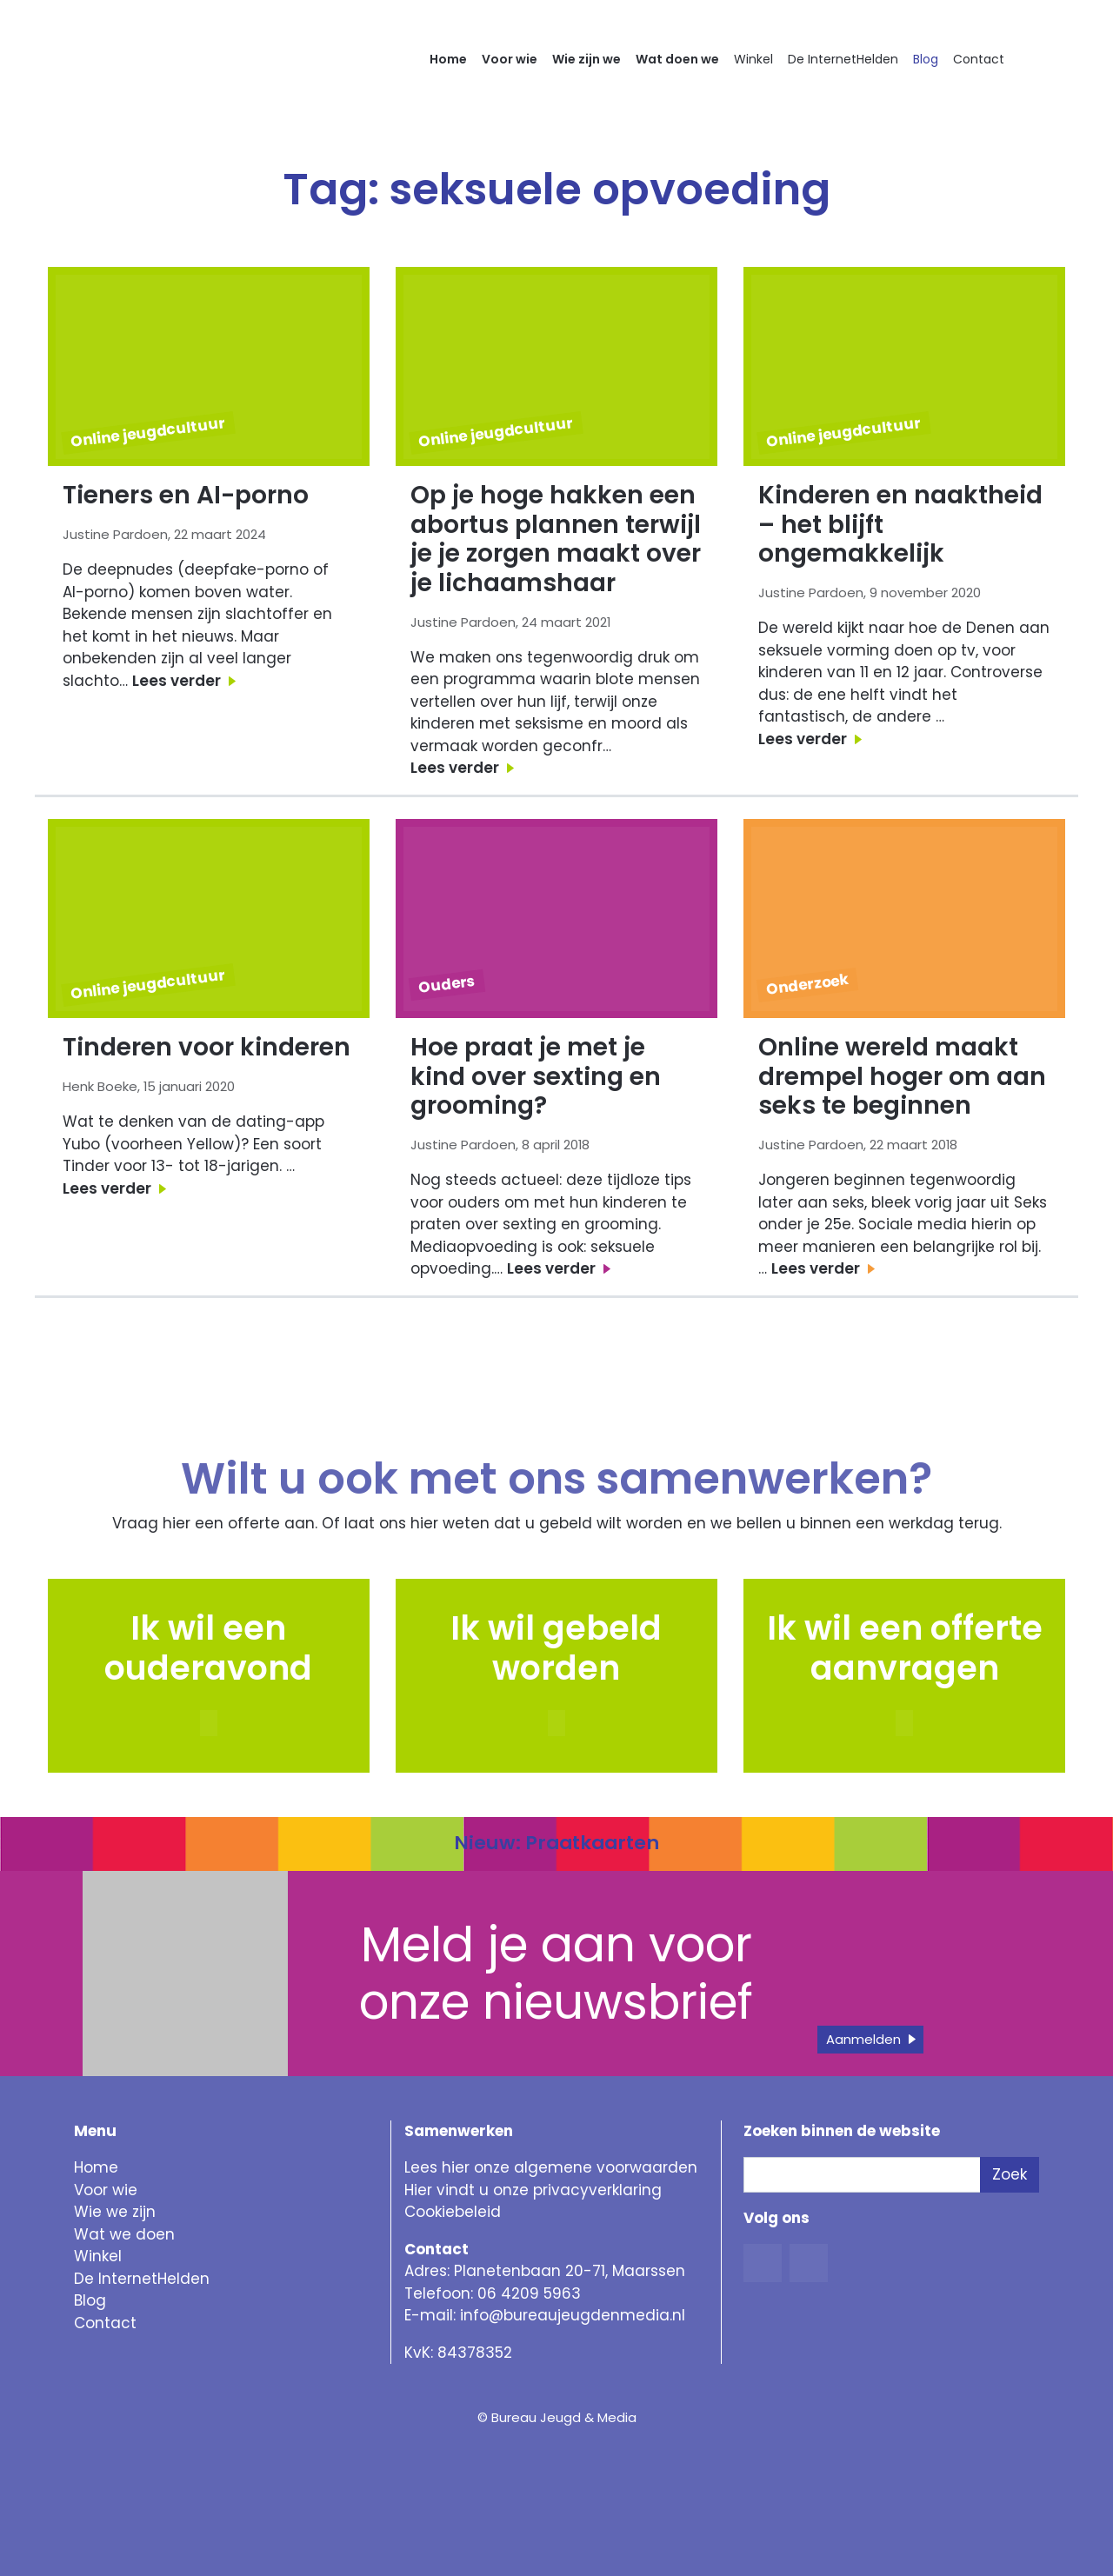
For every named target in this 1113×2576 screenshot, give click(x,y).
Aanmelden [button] (863, 2039)
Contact (978, 59)
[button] (556, 1723)
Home (448, 59)
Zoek (1009, 2174)
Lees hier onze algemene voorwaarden (550, 2167)
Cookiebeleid (452, 2211)
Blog (925, 59)
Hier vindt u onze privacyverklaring (533, 2190)
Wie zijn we (586, 59)
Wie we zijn (115, 2211)
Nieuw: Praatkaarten (556, 1842)
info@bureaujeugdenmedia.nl (572, 2315)
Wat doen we (677, 59)
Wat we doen (124, 2234)
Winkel (753, 59)
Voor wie (509, 59)
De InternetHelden (843, 59)
